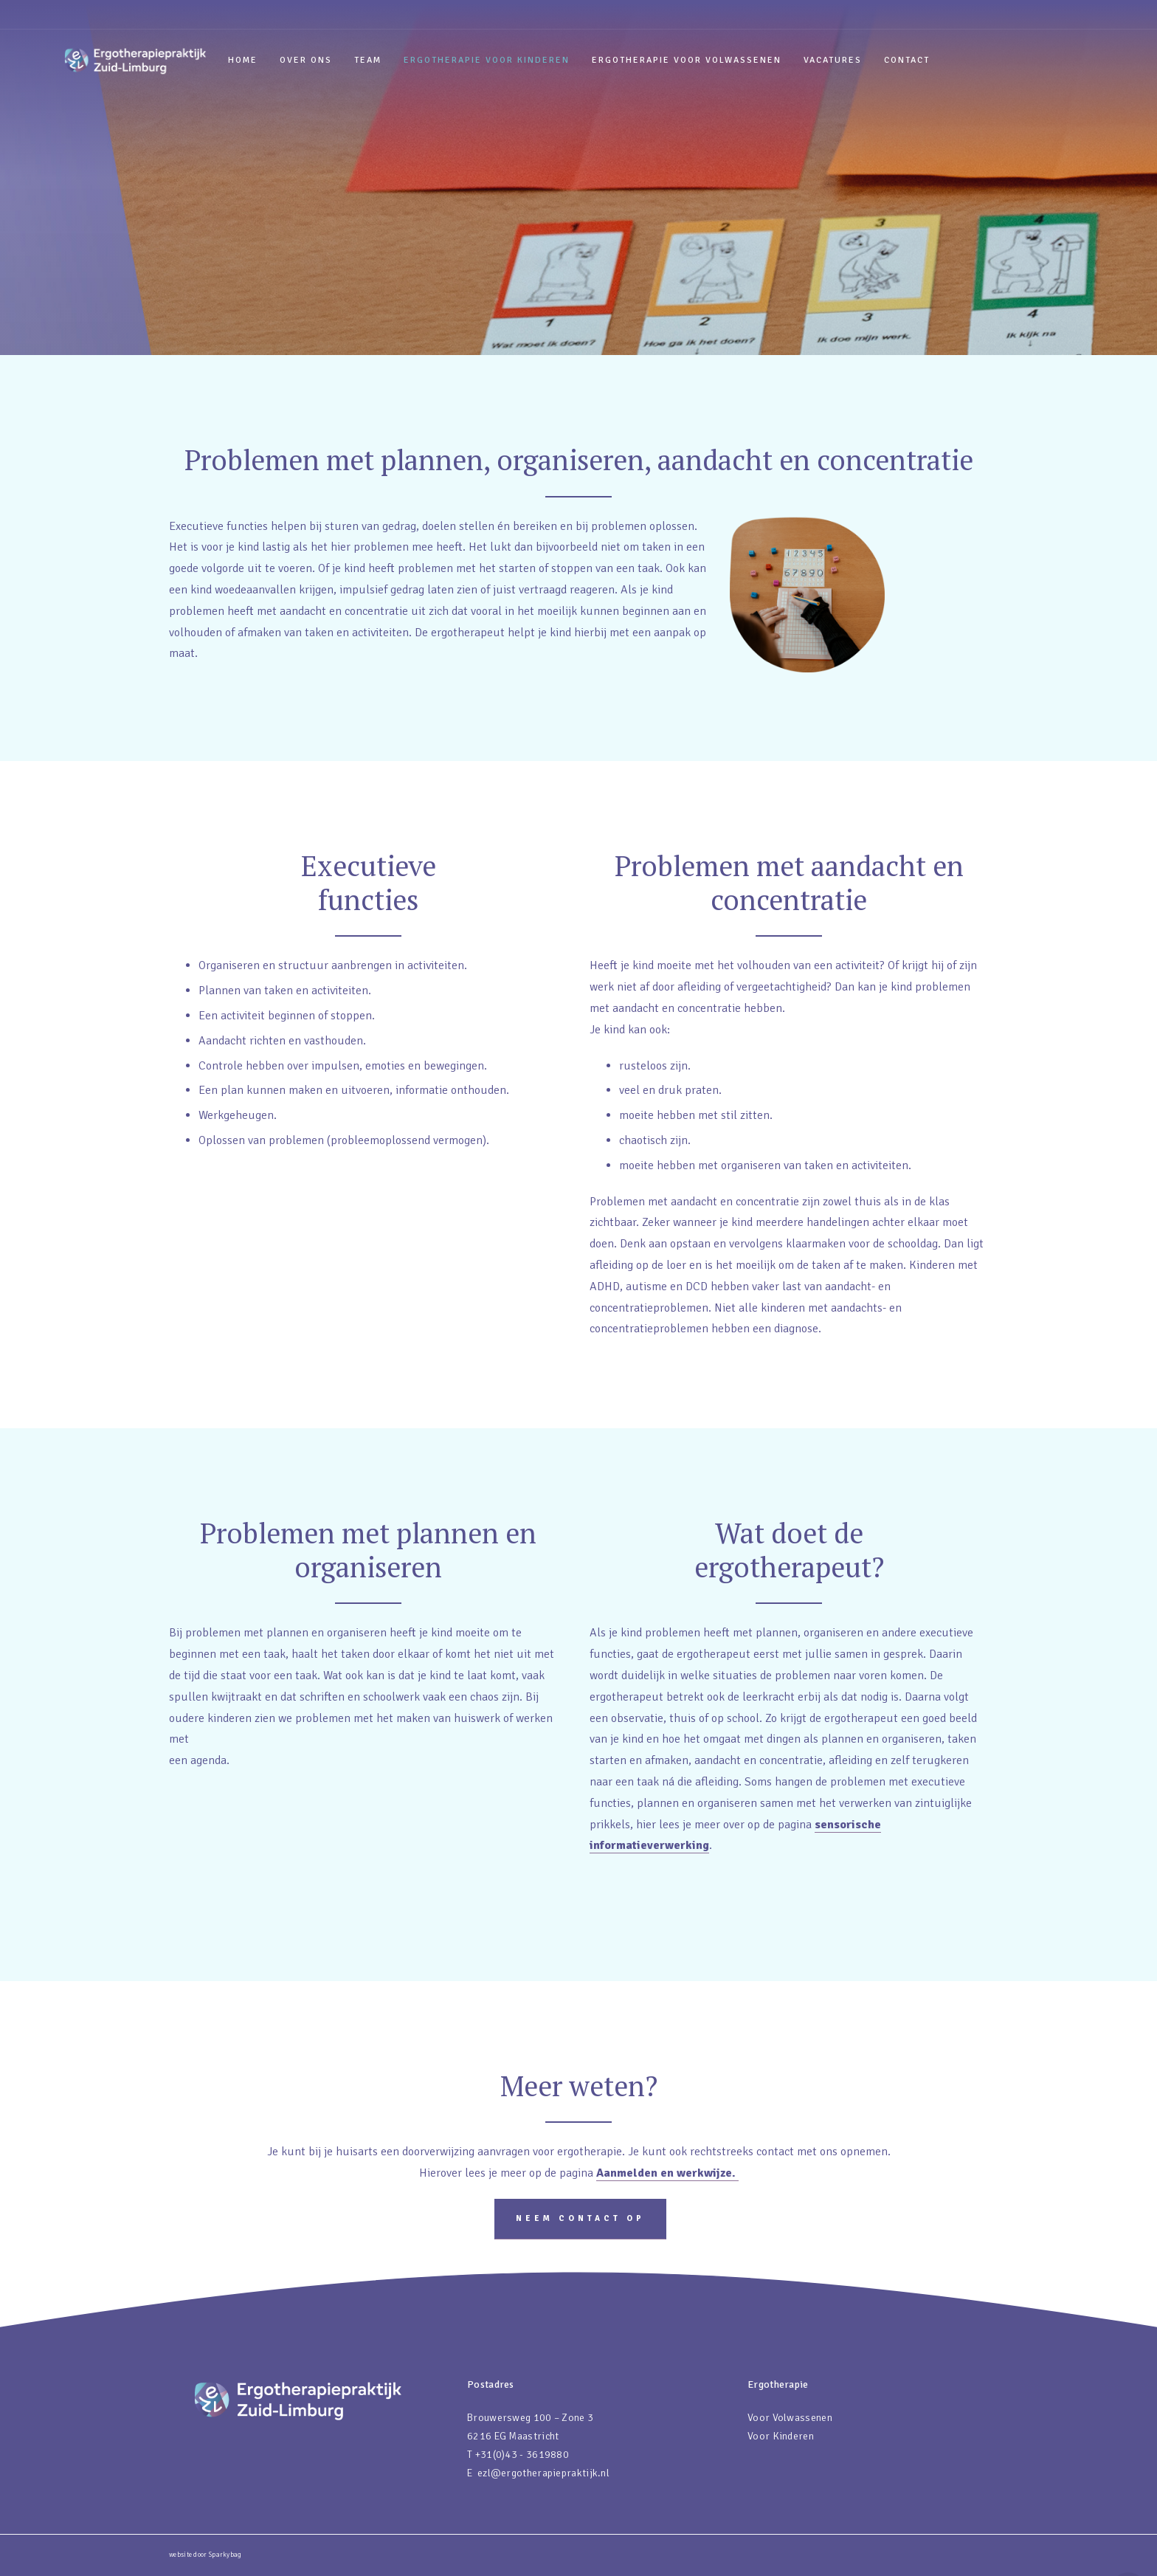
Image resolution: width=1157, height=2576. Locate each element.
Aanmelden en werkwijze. (667, 2173)
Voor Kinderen (780, 2436)
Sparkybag (225, 2555)
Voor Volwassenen (789, 2417)
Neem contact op (580, 2218)
